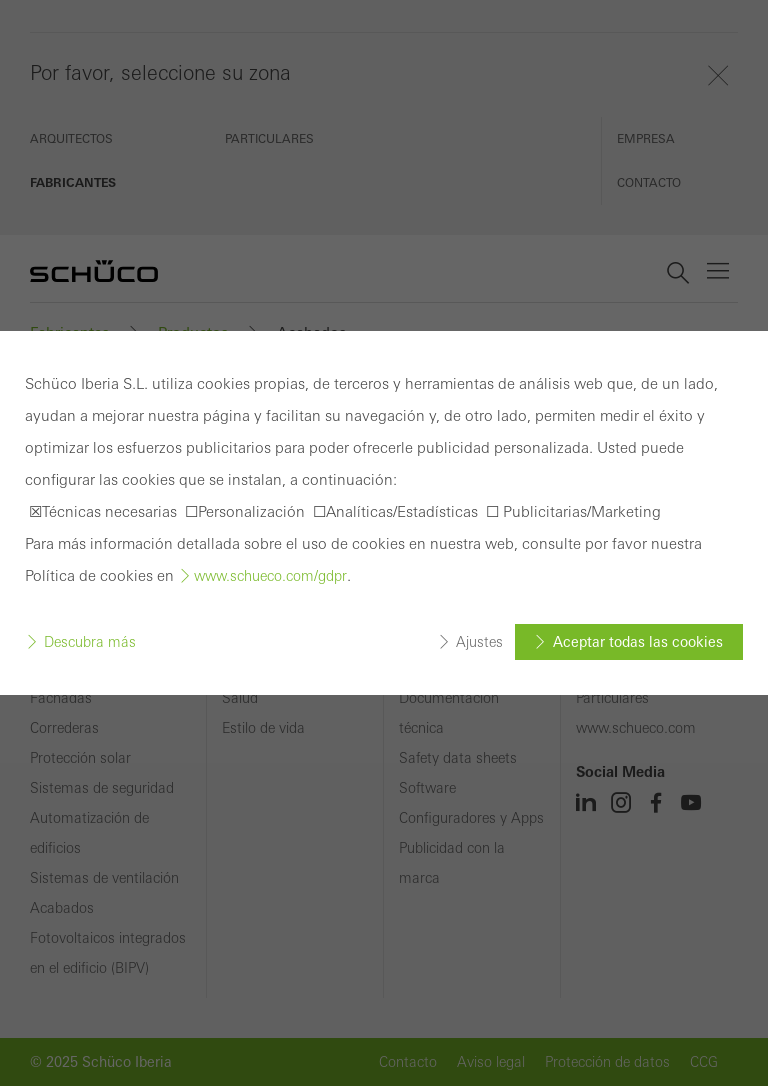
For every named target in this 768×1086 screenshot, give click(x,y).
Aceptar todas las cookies (638, 642)
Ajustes (479, 642)
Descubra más (90, 642)
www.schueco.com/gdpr (270, 576)
